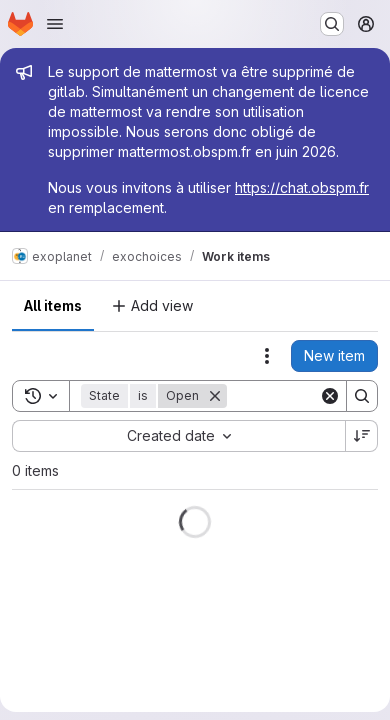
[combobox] (178, 436)
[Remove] (215, 396)
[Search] (362, 396)
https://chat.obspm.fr (302, 187)
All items (53, 305)
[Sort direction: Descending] (362, 436)
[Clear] (330, 396)
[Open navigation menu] (55, 24)
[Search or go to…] (332, 24)
